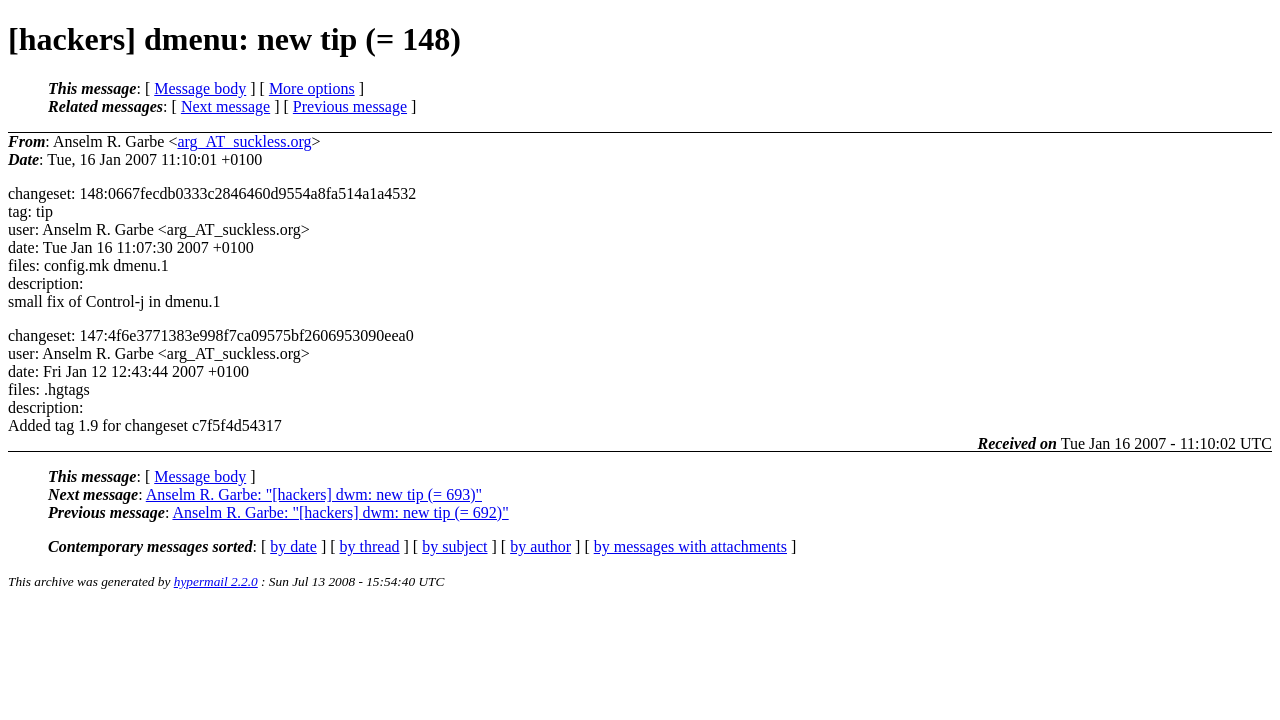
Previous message (350, 106)
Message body (200, 88)
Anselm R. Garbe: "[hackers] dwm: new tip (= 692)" (340, 512)
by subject (454, 546)
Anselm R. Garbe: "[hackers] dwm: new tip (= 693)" (314, 494)
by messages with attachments (690, 546)
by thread (370, 546)
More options (312, 88)
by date (293, 546)
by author (540, 546)
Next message (225, 106)
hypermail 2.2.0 (216, 581)
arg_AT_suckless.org (244, 141)
